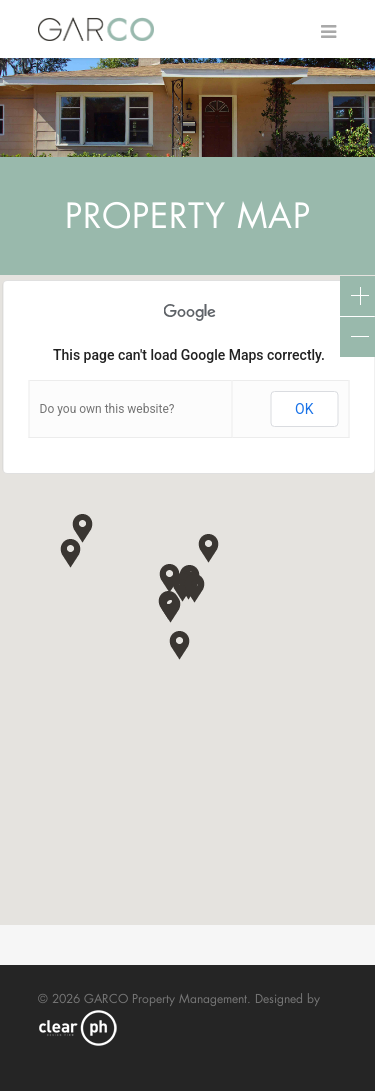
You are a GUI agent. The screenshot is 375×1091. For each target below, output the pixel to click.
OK (304, 409)
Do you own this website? (107, 409)
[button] (170, 607)
